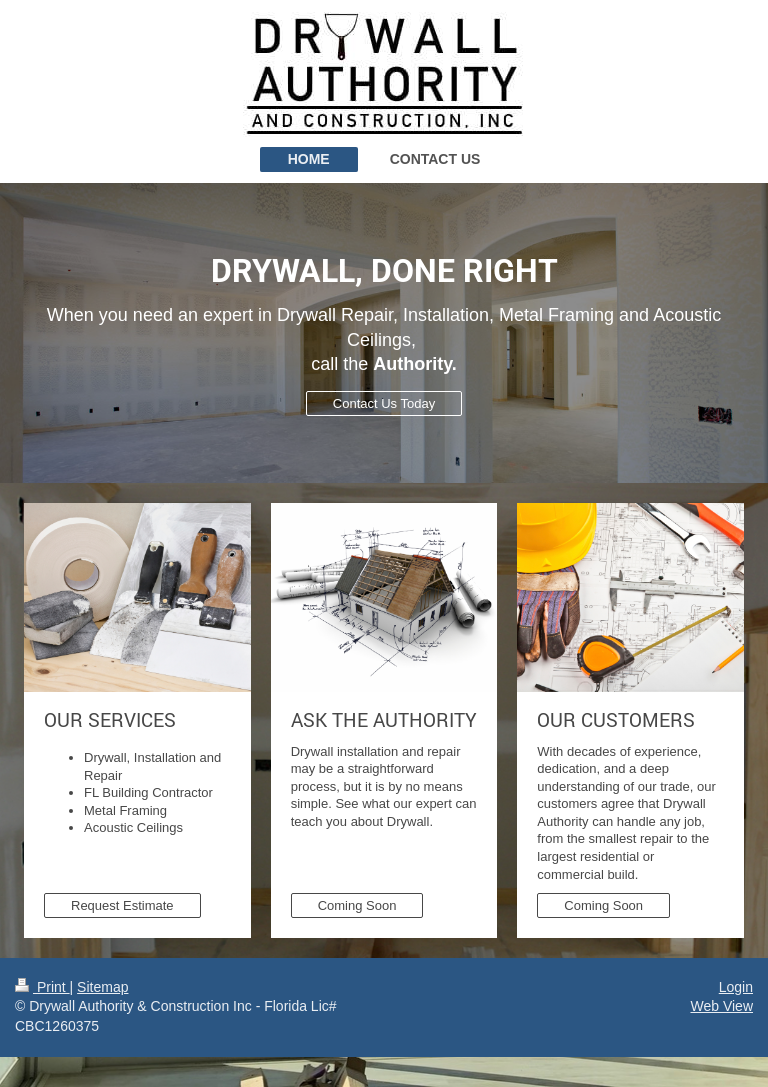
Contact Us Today (384, 403)
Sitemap (102, 987)
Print (42, 987)
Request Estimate (122, 905)
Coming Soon (357, 905)
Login (736, 987)
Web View (721, 1006)
